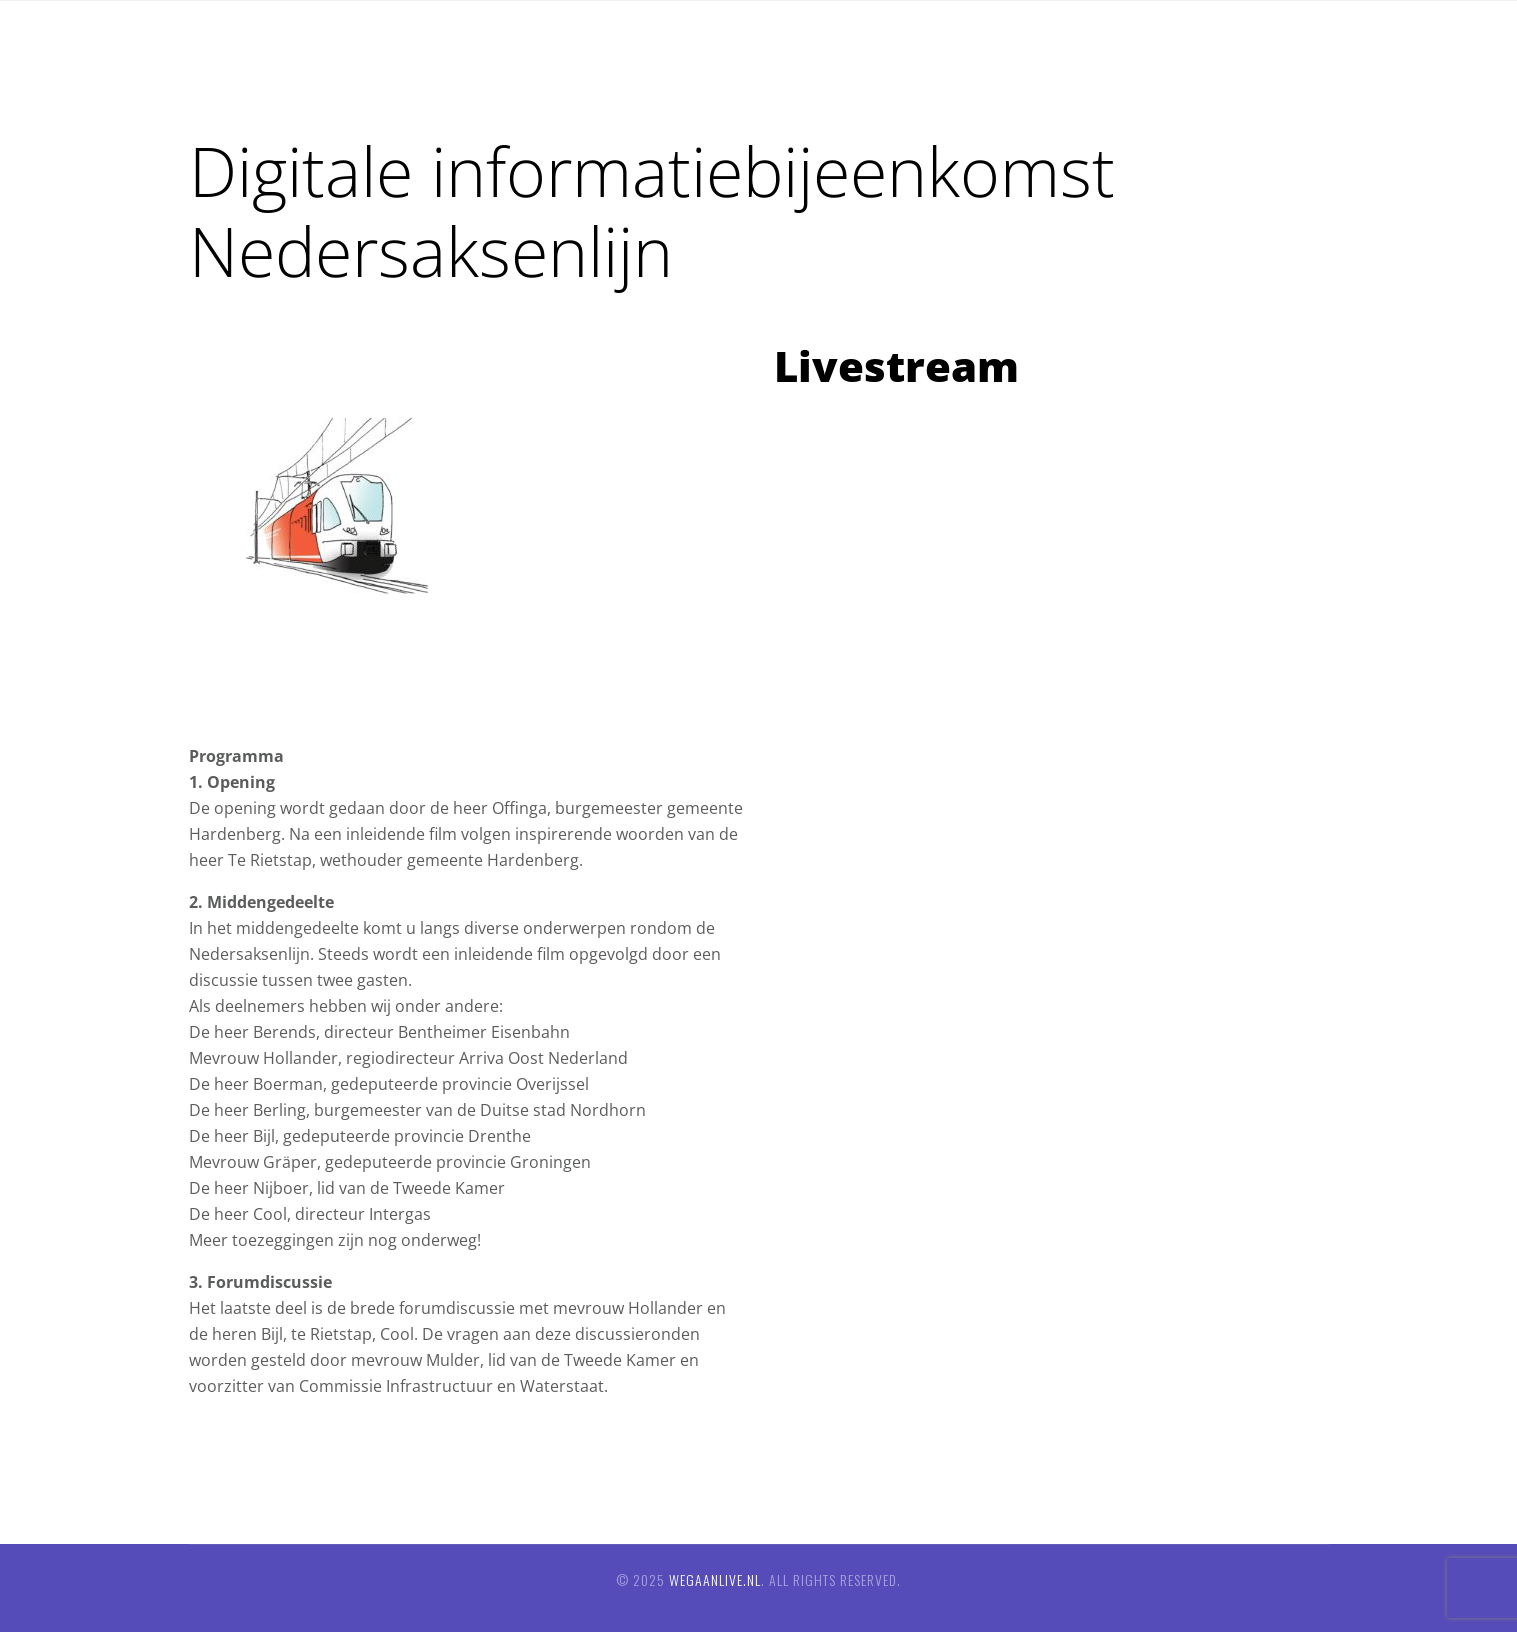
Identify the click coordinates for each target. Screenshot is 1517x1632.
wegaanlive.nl (715, 1579)
